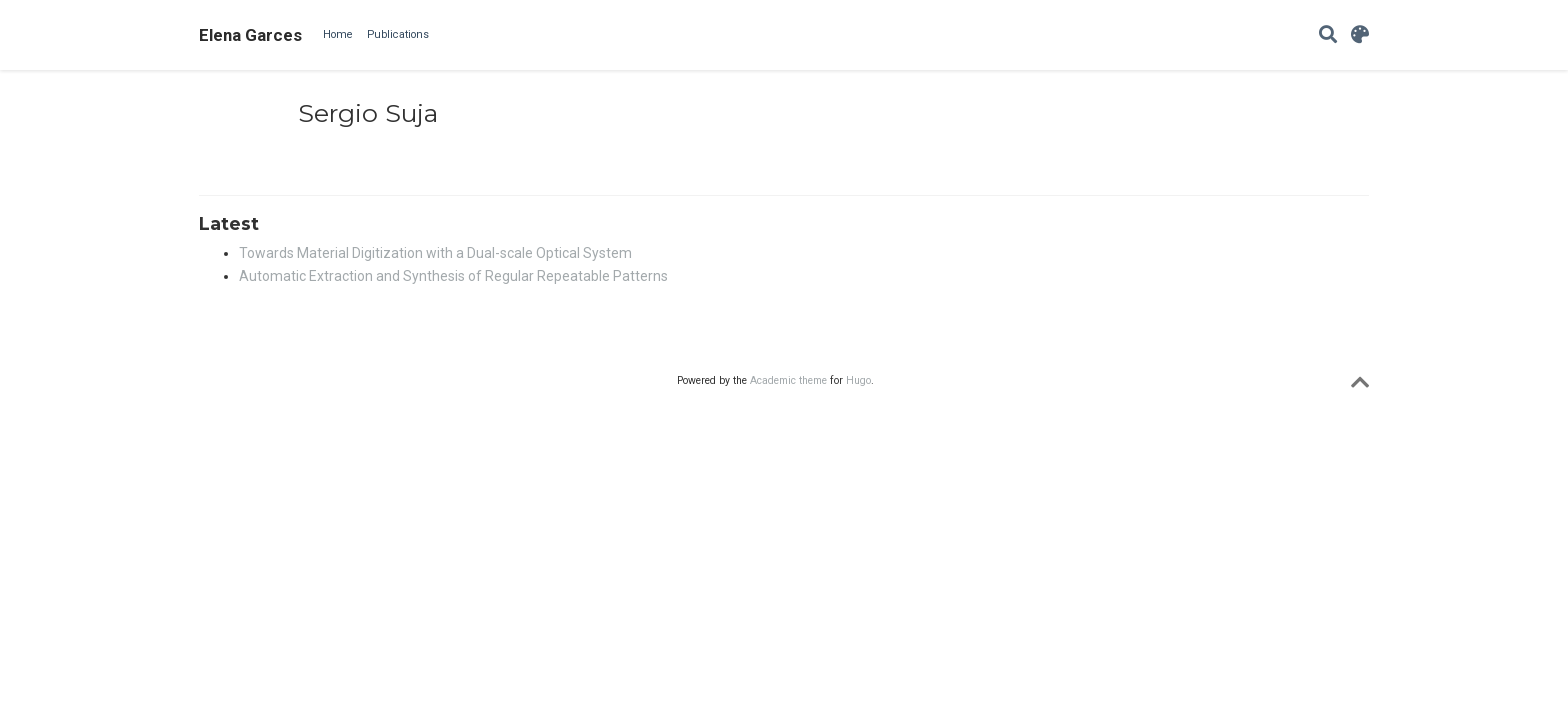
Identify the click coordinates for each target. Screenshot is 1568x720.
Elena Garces (250, 35)
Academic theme (788, 380)
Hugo (858, 380)
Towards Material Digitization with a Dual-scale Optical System (435, 253)
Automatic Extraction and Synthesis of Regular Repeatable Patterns (453, 276)
